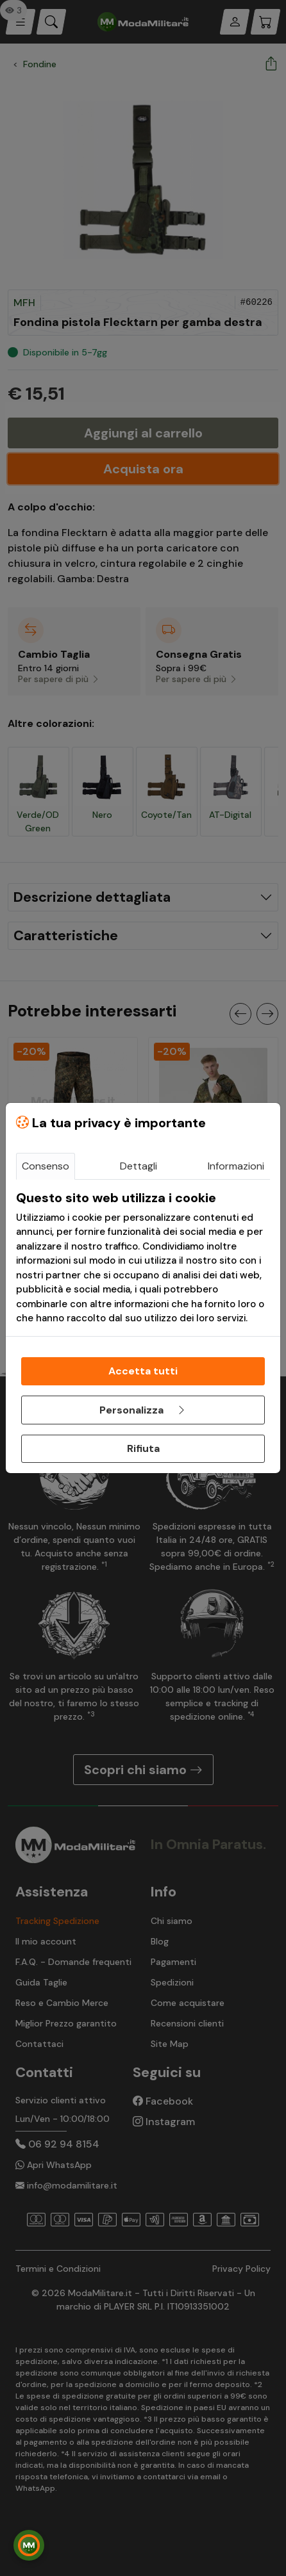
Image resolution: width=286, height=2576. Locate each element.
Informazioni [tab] (236, 1166)
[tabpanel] (143, 1258)
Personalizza (143, 1410)
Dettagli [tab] (138, 1166)
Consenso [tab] (45, 1166)
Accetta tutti (143, 1371)
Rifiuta (143, 1448)
